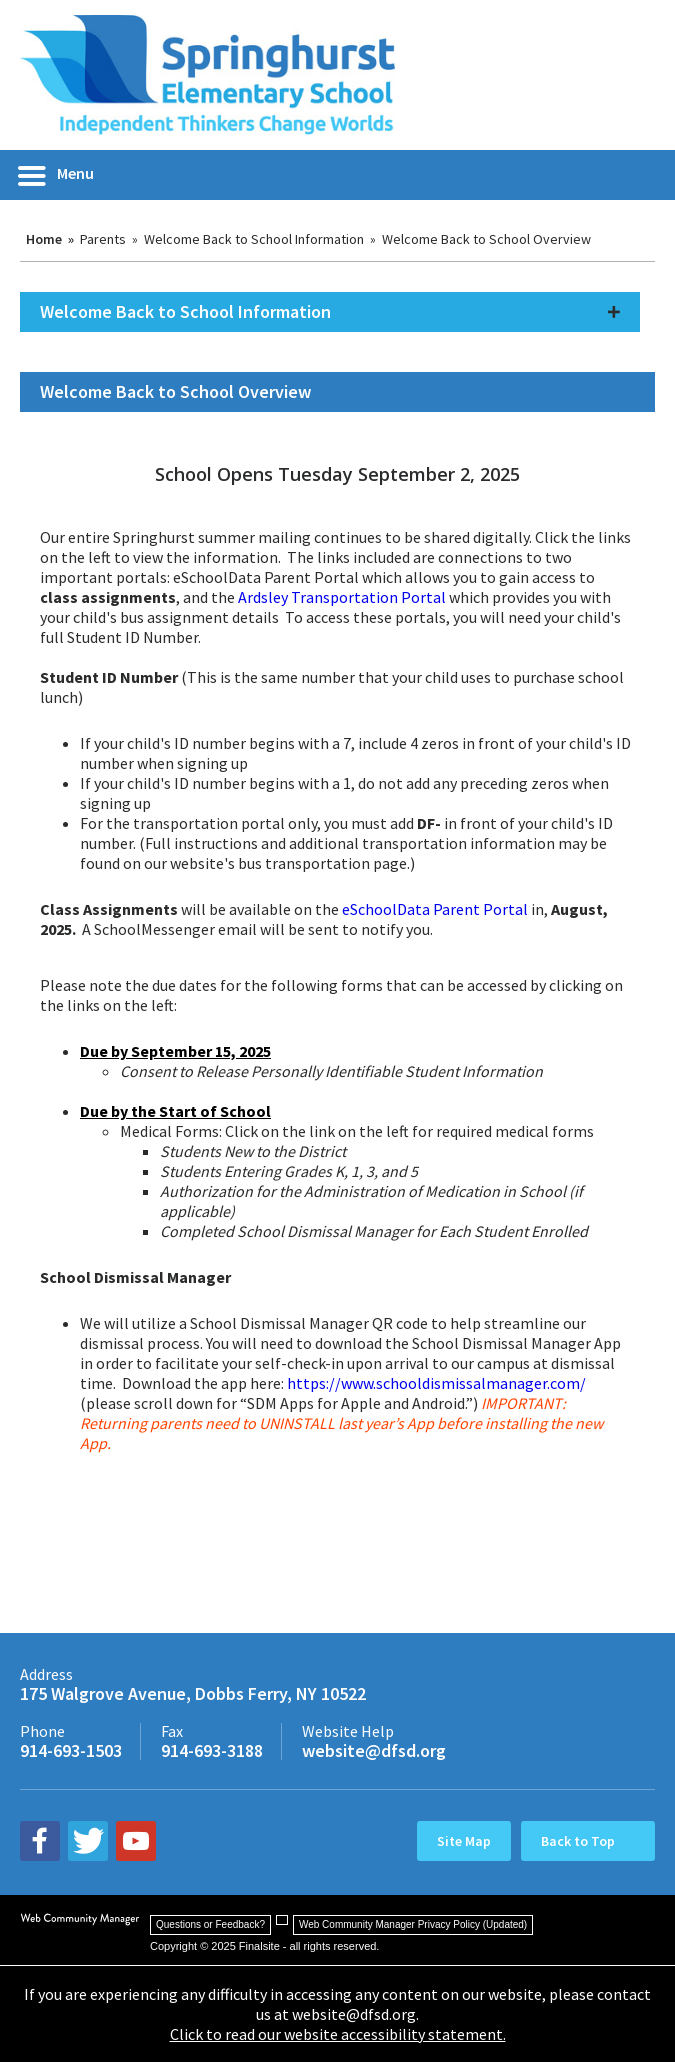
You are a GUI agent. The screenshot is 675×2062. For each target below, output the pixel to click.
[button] (57, 175)
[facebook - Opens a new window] (40, 1841)
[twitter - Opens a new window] (88, 1841)
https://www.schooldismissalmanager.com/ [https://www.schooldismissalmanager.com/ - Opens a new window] (436, 1383)
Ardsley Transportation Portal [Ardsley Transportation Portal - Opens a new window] (342, 597)
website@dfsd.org (374, 1750)
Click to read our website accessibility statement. (338, 2034)
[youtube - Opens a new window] (136, 1841)
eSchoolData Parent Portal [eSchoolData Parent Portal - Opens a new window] (435, 909)
